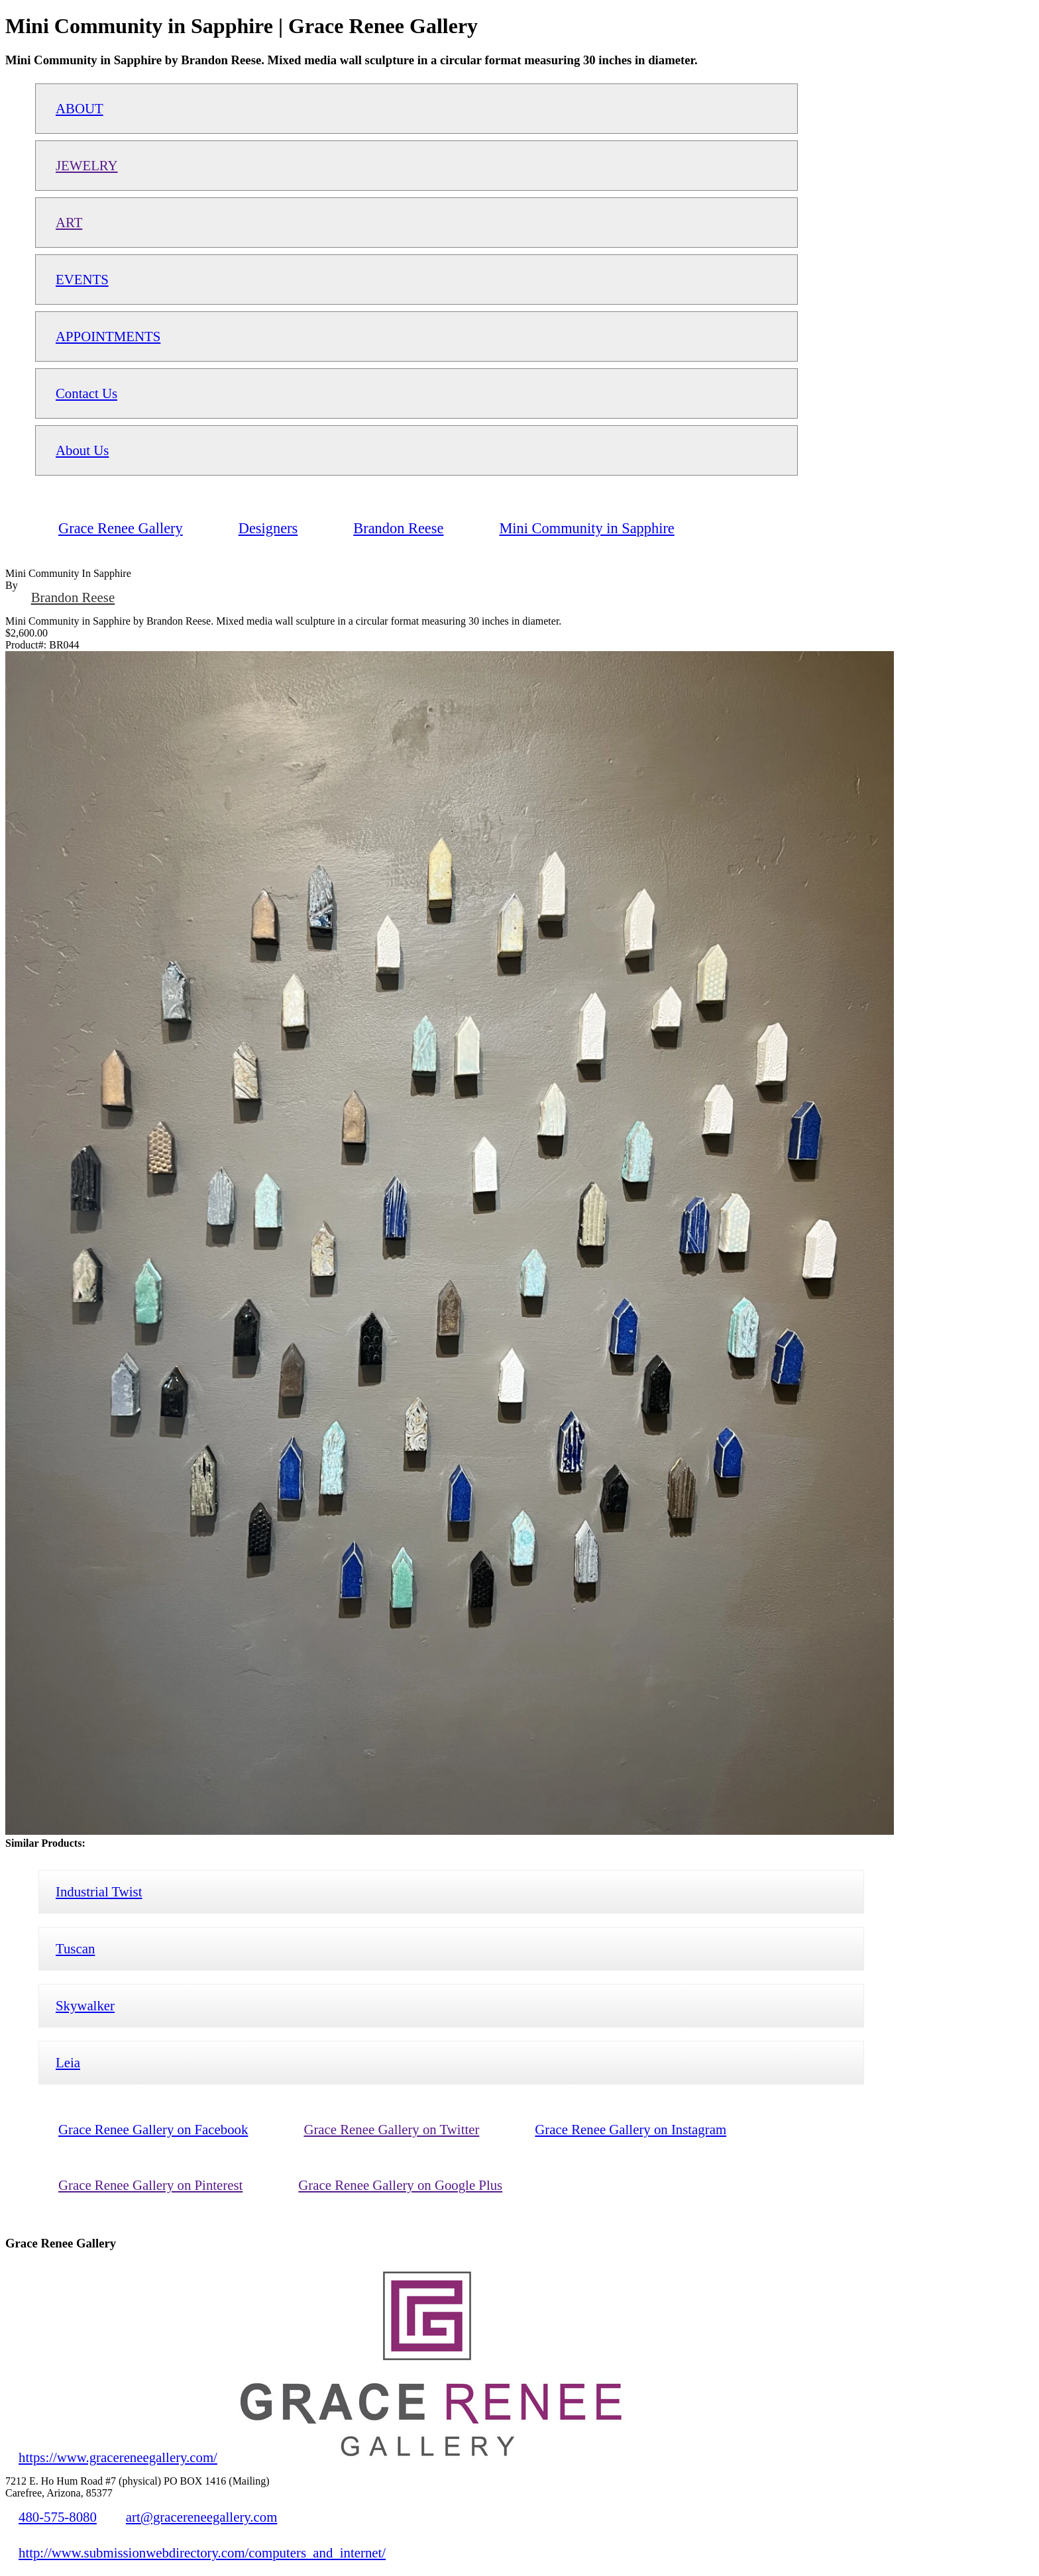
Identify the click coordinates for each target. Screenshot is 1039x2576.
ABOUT (79, 108)
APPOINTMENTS (108, 336)
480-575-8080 (58, 2516)
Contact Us (86, 393)
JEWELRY (87, 165)
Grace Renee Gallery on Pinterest (150, 2184)
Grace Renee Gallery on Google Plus (400, 2184)
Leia (68, 2062)
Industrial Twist (99, 1891)
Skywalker (85, 2005)
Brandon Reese (73, 597)
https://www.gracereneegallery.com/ (118, 2457)
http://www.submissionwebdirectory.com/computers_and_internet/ (202, 2552)
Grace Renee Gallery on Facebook (153, 2129)
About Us (82, 450)
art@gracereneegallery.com (202, 2516)
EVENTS (82, 279)
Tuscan (75, 1948)
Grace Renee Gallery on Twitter (391, 2129)
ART (69, 222)
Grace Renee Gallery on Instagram (630, 2129)
